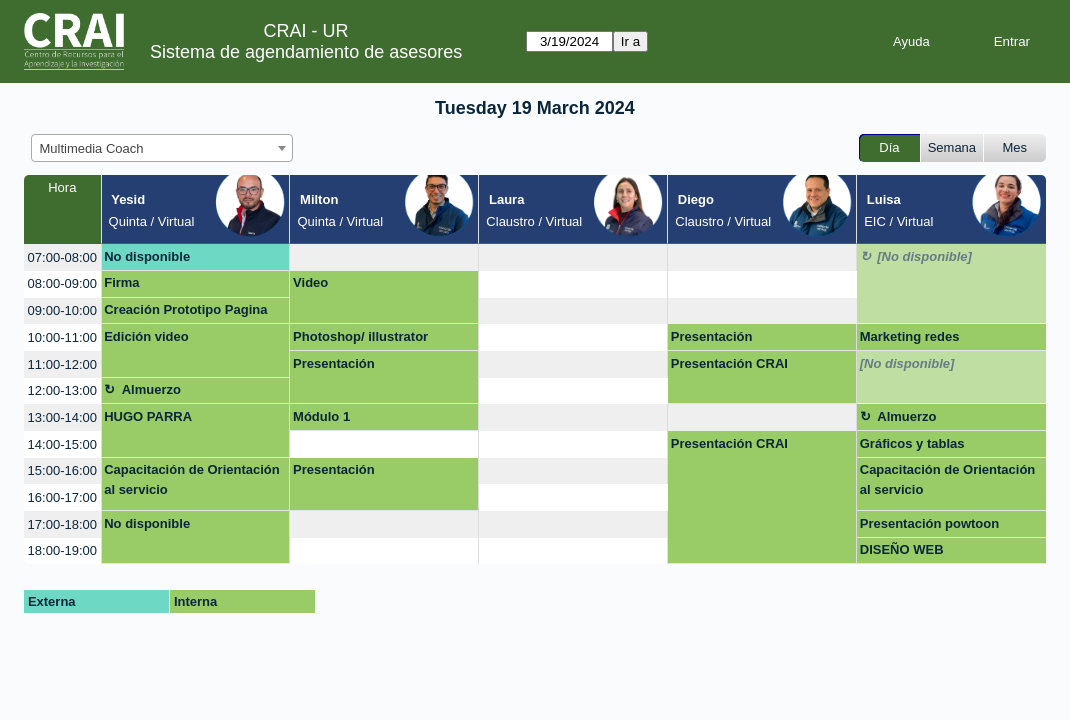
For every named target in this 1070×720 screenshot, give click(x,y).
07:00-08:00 (62, 257)
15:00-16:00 (62, 470)
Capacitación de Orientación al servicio (192, 479)
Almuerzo (151, 389)
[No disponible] (924, 256)
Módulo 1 (321, 416)
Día (889, 147)
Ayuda (911, 41)
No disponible (147, 256)
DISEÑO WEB (902, 549)
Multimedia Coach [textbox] (92, 148)
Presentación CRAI (729, 363)
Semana (952, 147)
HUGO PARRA (148, 416)
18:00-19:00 (62, 550)
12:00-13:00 (62, 390)
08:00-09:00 (62, 283)
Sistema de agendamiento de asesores (306, 52)
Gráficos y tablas (912, 443)
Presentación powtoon (929, 523)
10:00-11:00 (62, 337)
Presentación (712, 336)
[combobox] (162, 148)
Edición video (146, 336)
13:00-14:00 (62, 417)
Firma (121, 282)
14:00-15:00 (62, 444)
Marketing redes (910, 336)
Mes (1015, 147)
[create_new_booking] (384, 257)
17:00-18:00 (62, 524)
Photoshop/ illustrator (360, 336)
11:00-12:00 (62, 364)
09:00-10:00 (62, 310)
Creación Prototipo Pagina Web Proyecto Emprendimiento (185, 313)
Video (310, 282)
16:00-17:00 (62, 497)
